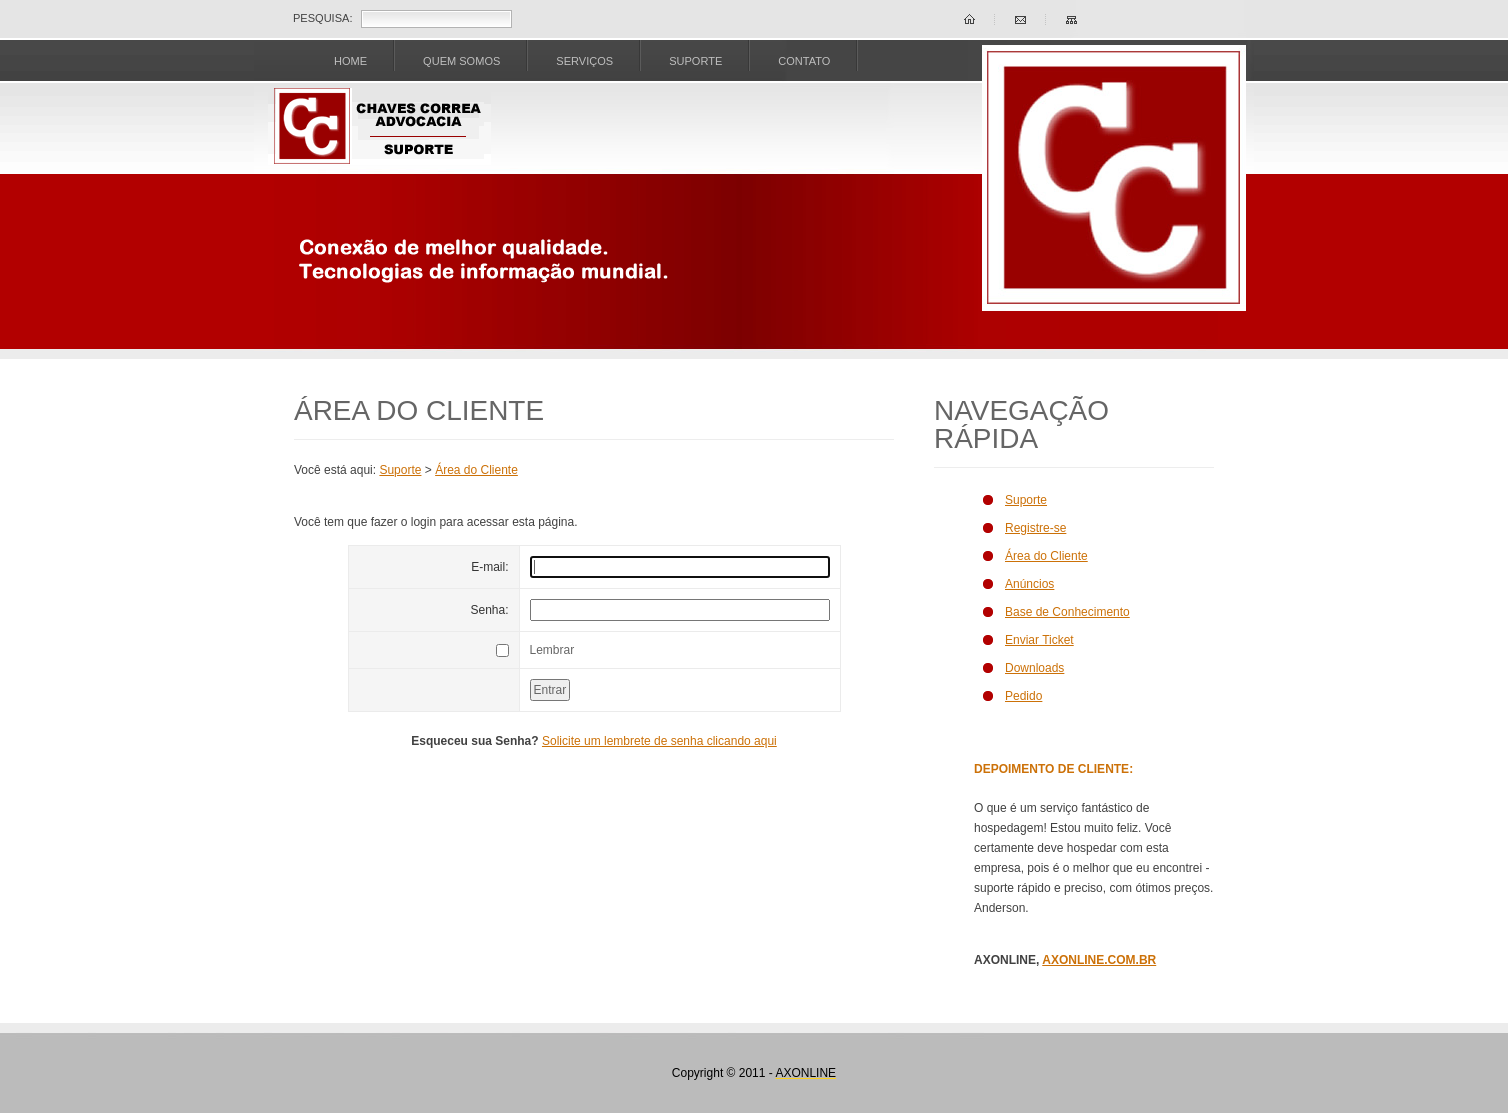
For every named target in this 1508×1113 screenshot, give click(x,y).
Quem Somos (461, 61)
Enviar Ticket (1039, 640)
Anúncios (1029, 584)
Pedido (1023, 696)
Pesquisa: (322, 18)
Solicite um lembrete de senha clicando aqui (659, 741)
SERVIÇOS (584, 61)
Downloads (1034, 668)
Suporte (400, 470)
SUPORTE (695, 61)
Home (350, 61)
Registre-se (1035, 528)
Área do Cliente (476, 470)
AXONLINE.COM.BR (1099, 960)
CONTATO (804, 61)
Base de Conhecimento (1067, 612)
